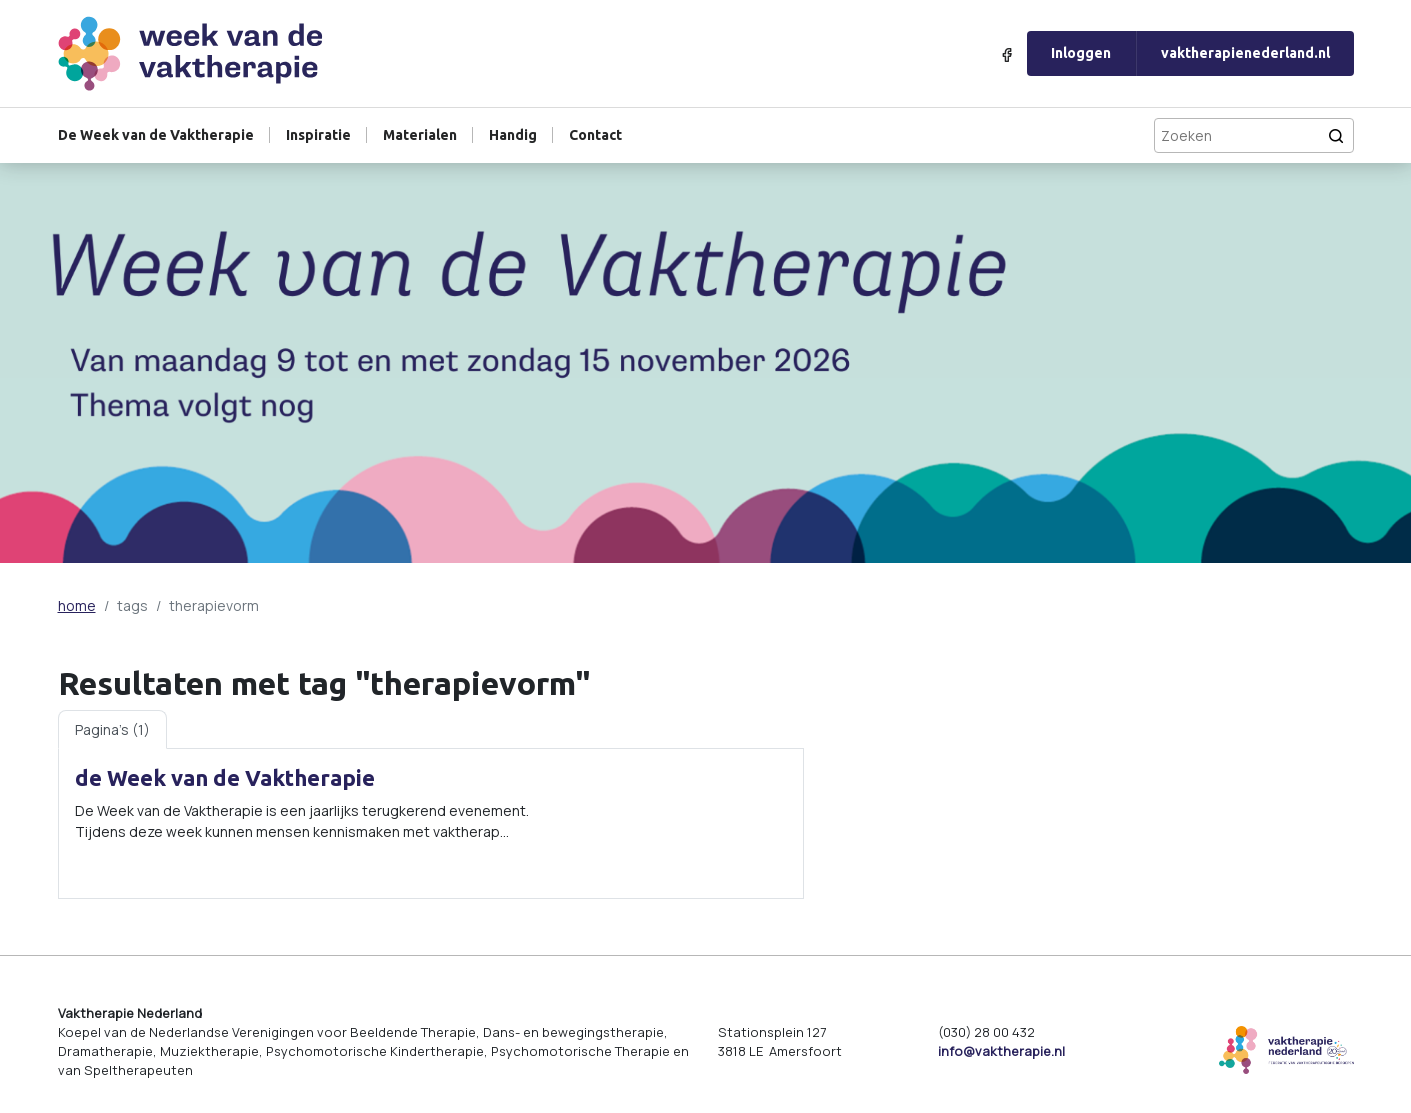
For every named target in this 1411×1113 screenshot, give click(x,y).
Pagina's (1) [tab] (112, 729)
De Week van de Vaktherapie (156, 135)
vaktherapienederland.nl (1245, 53)
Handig (513, 135)
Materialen (420, 135)
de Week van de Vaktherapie (225, 778)
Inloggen (1081, 53)
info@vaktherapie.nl (1001, 1051)
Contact (595, 135)
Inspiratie (318, 135)
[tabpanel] (431, 823)
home (77, 605)
